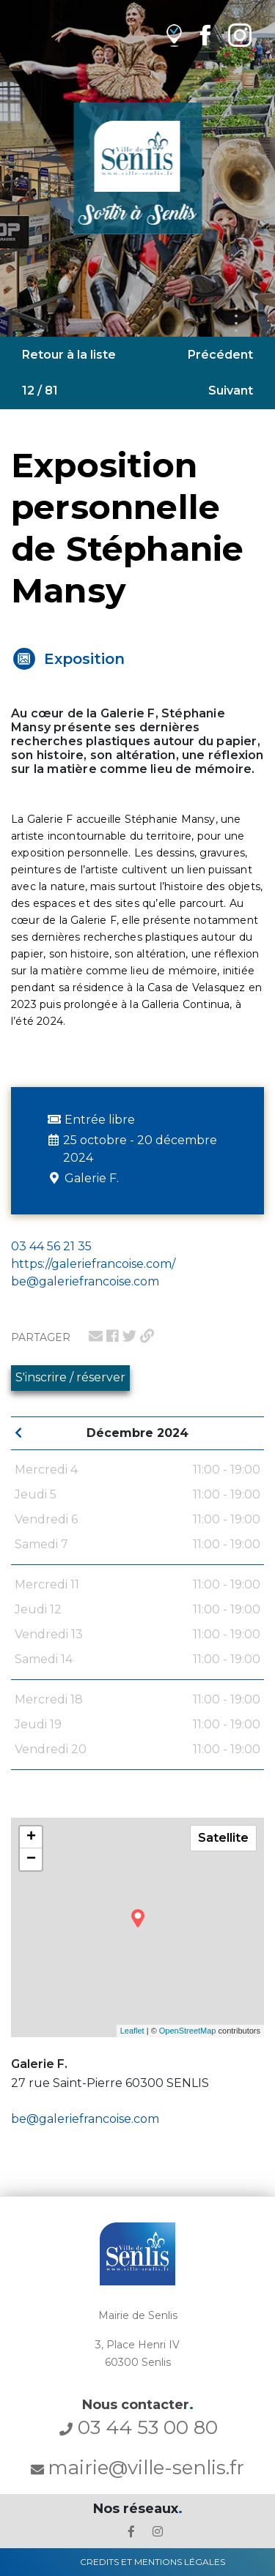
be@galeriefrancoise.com (85, 2119)
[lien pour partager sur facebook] (112, 1336)
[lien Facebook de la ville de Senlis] (204, 35)
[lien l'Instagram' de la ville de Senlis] (158, 2532)
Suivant (230, 390)
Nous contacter (138, 2405)
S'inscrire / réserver (70, 1377)
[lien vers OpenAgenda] (174, 35)
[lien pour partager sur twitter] (129, 1336)
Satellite (223, 1838)
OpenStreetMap (187, 2030)
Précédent (220, 355)
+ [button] (31, 1837)
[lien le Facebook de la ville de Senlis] (131, 2532)
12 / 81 (40, 390)
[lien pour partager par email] (96, 1336)
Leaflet (132, 2030)
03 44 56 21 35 (51, 1246)
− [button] (31, 1859)
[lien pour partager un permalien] (147, 1336)
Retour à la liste (69, 355)
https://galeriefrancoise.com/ (93, 1264)
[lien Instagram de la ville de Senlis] (240, 35)
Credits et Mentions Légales (152, 2561)
